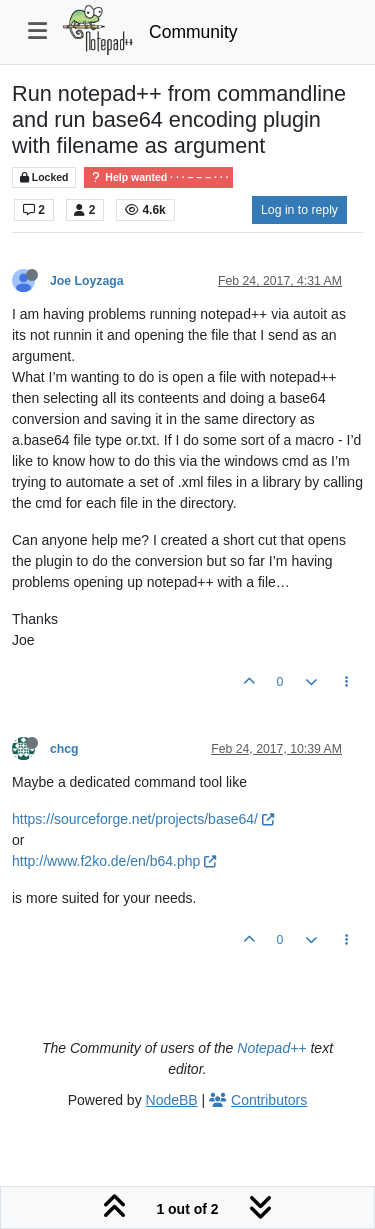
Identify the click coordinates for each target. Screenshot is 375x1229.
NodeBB (172, 1100)
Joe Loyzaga (87, 281)
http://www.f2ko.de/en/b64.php (114, 861)
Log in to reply (299, 210)
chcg (64, 749)
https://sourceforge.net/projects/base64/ (143, 819)
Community (193, 32)
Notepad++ (271, 1048)
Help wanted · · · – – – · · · (158, 177)
